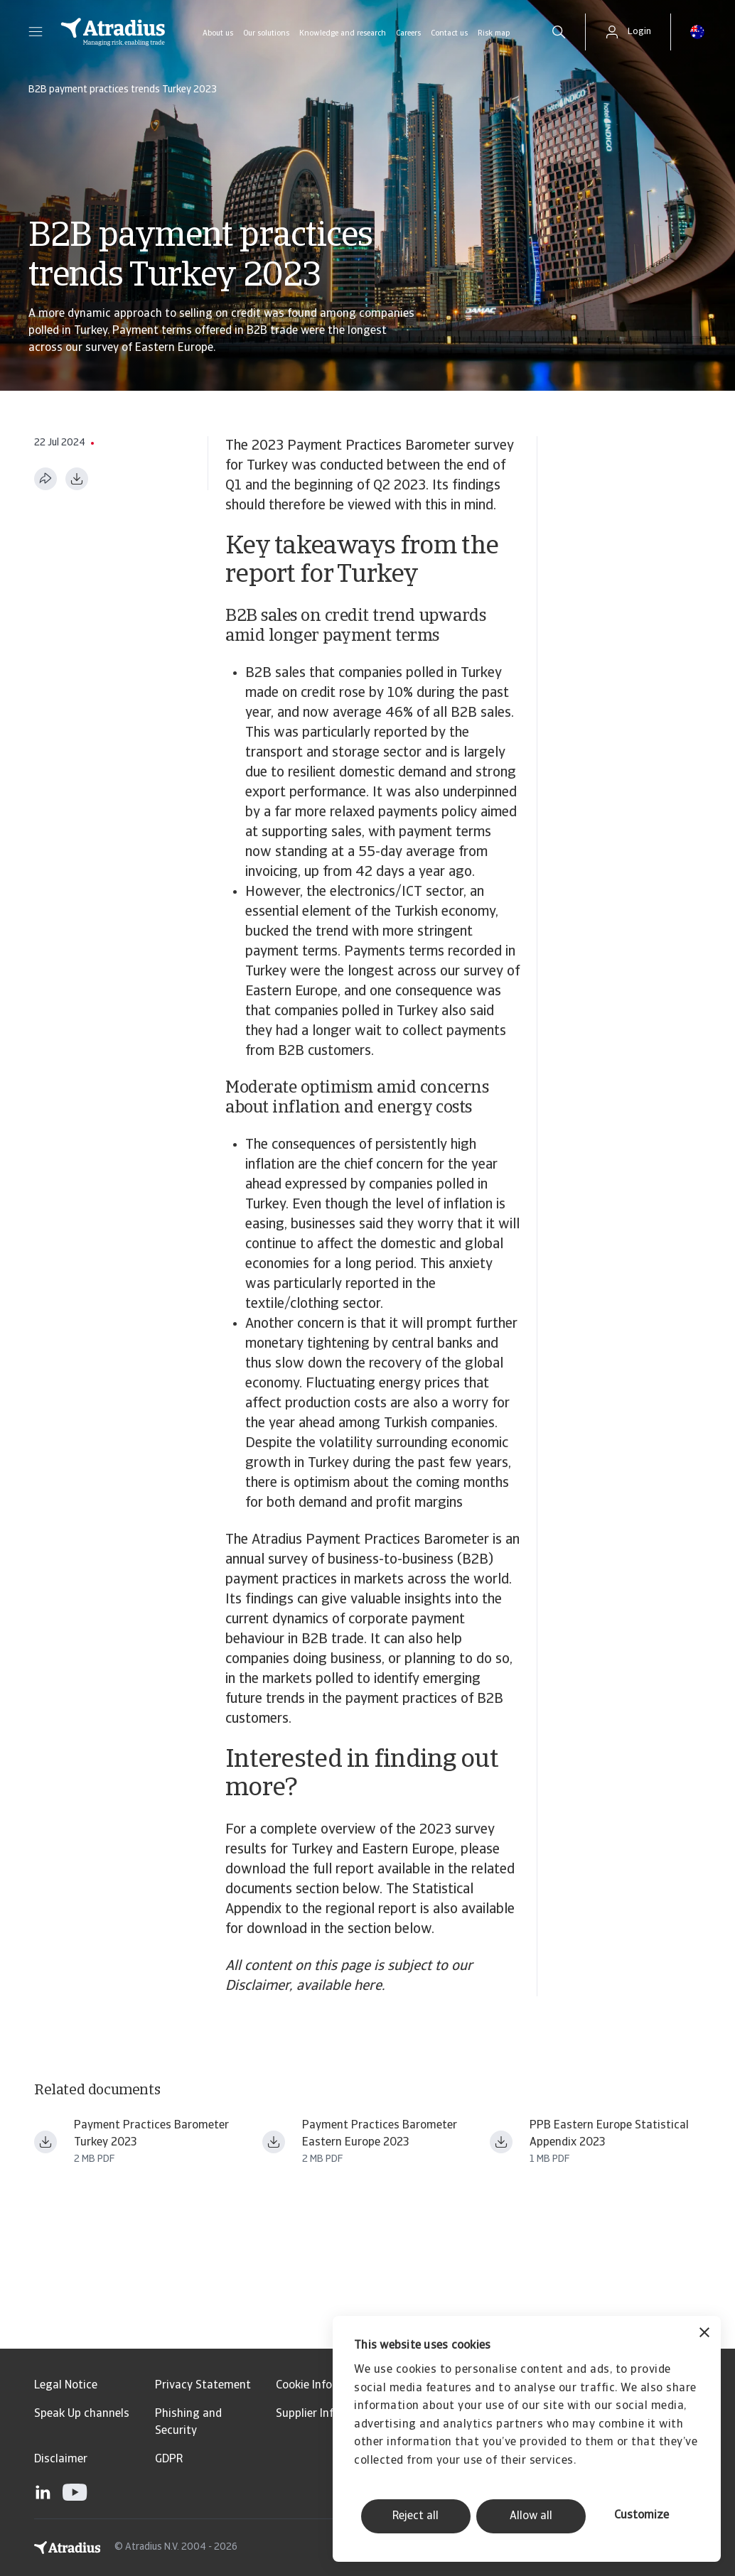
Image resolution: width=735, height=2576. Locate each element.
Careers (408, 34)
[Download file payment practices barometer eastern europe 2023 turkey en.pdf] (45, 2142)
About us (218, 34)
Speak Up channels (81, 2414)
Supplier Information (328, 2414)
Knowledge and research (342, 34)
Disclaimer (60, 2459)
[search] (558, 32)
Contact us (449, 34)
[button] (35, 32)
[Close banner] (704, 2334)
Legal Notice (65, 2385)
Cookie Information (324, 2385)
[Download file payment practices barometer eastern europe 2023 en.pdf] (273, 2142)
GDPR (169, 2459)
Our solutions (266, 34)
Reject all (415, 2516)
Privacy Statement (203, 2385)
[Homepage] (113, 32)
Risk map (494, 34)
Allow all (531, 2516)
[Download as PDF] (76, 478)
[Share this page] (45, 478)
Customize (641, 2515)
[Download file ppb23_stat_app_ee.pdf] (501, 2142)
